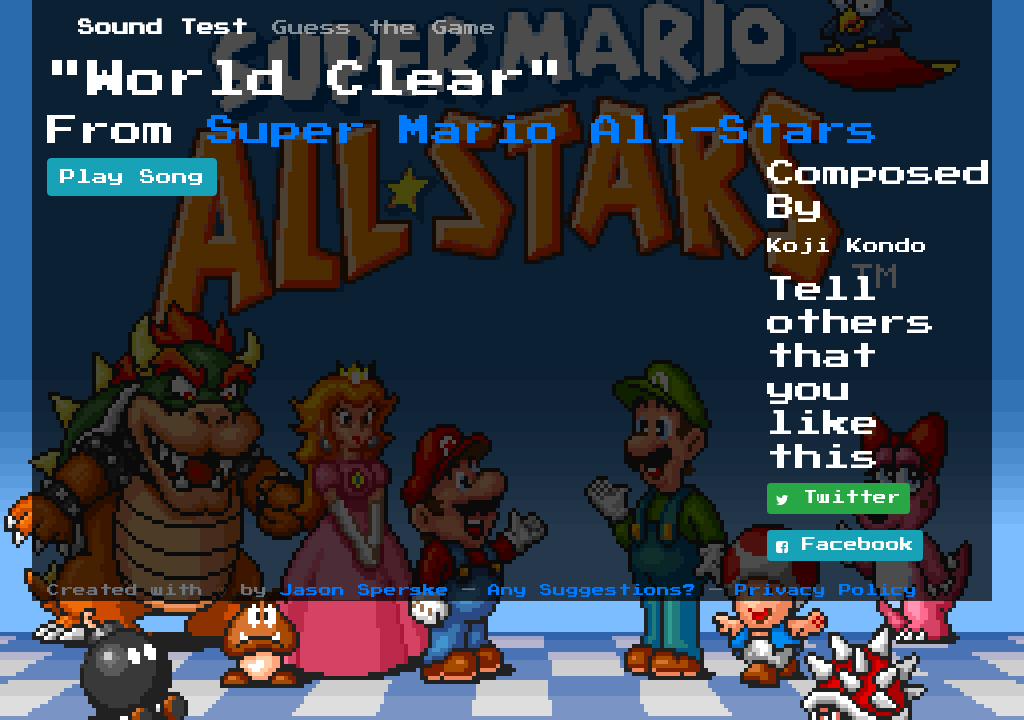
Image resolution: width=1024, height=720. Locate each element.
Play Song (132, 177)
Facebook (845, 546)
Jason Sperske (364, 590)
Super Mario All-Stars (543, 131)
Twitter (838, 499)
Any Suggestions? (592, 590)
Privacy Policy (826, 590)
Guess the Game (384, 28)
